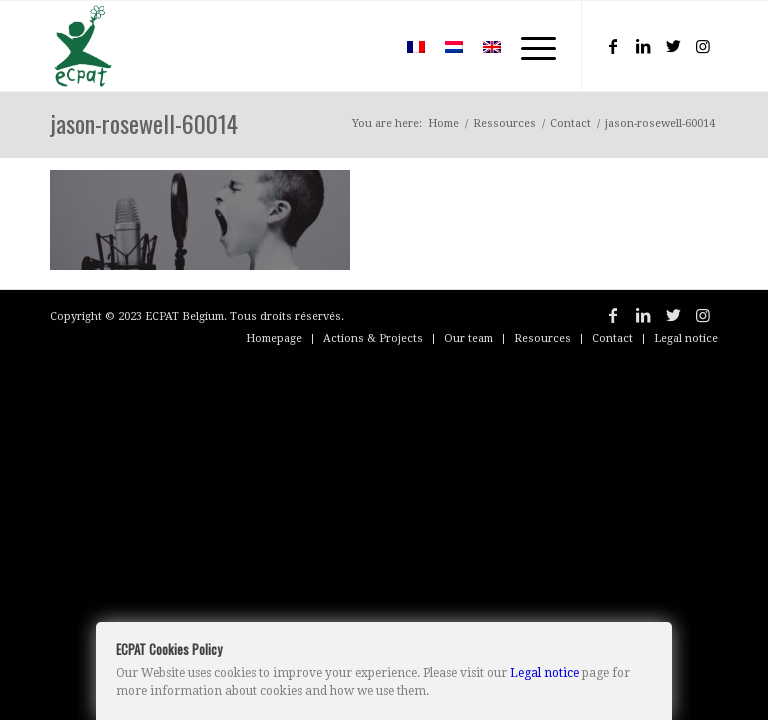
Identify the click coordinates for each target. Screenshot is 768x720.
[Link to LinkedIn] (643, 46)
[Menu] (528, 46)
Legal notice (544, 673)
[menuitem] (367, 46)
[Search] (367, 46)
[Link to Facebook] (613, 46)
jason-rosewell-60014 (144, 123)
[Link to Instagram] (703, 46)
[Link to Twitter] (673, 46)
